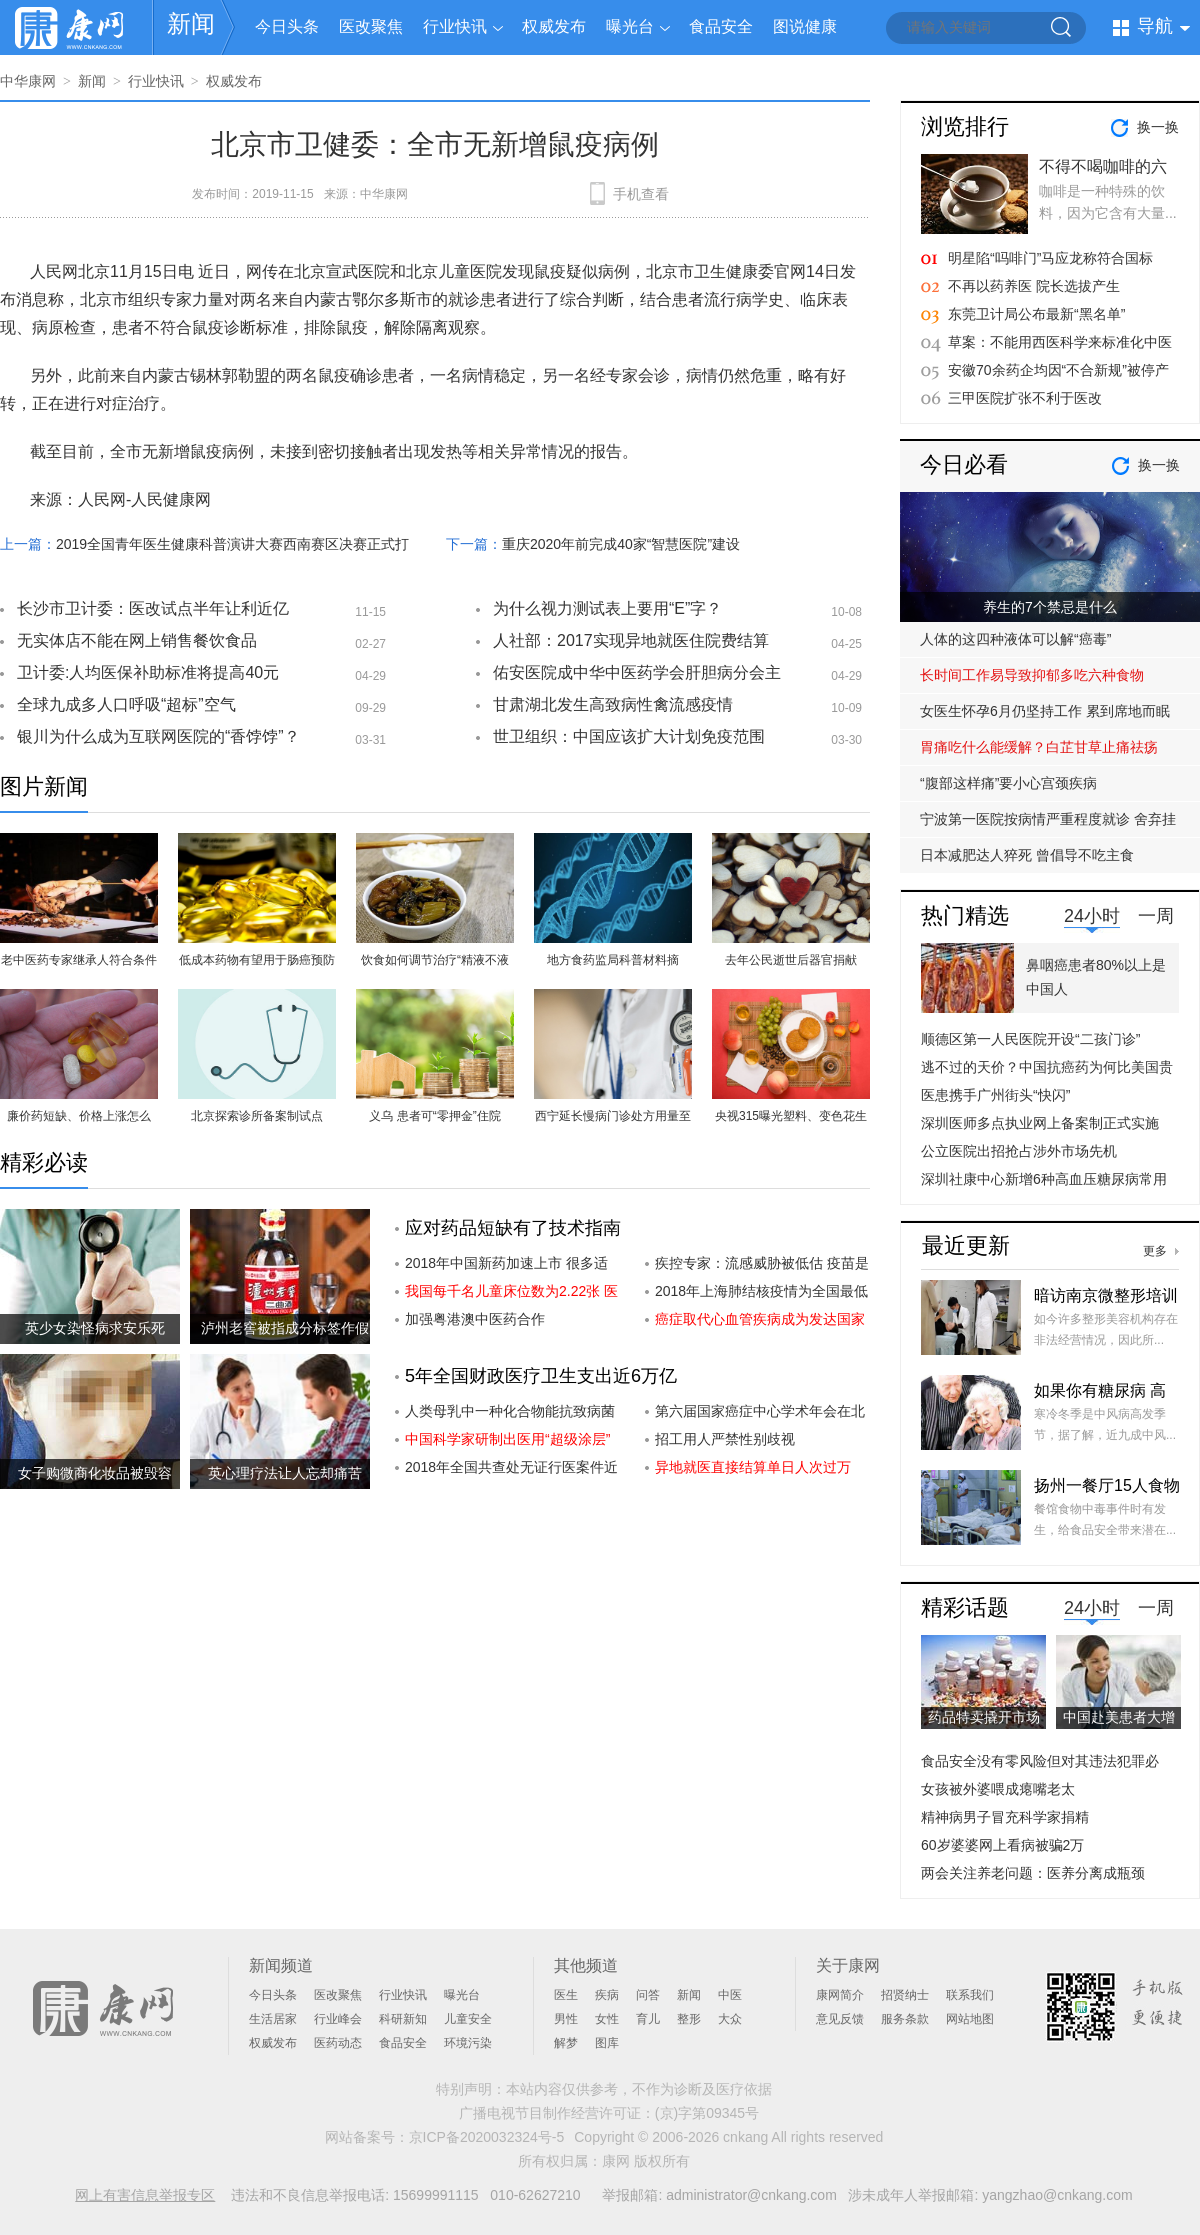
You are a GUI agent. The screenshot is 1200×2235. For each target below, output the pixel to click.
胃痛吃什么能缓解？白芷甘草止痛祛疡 (1039, 747)
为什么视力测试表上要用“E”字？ (607, 608)
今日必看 (964, 464)
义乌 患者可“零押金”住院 (434, 1116)
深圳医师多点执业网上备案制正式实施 (1040, 1123)
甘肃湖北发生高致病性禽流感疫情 (613, 704)
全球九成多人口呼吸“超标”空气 (126, 704)
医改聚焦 (371, 26)
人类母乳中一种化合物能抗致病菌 (510, 1411)
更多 (1155, 1251)
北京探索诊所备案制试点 (257, 1116)
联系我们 (970, 1995)
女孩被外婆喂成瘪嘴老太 (998, 1789)
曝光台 (630, 26)
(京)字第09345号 (707, 2113)
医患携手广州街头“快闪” (995, 1095)
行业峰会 (338, 2019)
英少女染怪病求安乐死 (95, 1328)
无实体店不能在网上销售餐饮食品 (137, 640)
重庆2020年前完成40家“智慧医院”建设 (621, 544)
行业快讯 (455, 26)
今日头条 (287, 26)
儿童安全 (468, 2019)
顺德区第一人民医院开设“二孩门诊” (1030, 1039)
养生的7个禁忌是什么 (1050, 607)
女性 (607, 2019)
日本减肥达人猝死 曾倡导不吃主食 (1027, 855)
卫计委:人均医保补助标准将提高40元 (148, 672)
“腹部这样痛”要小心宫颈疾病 (1008, 783)
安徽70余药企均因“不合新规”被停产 (1058, 370)
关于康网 (848, 1965)
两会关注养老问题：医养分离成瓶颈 (1033, 1873)
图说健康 (805, 26)
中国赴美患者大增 (1119, 1717)
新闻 (191, 23)
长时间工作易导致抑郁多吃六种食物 (1032, 675)
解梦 (566, 2043)
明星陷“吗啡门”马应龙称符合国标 (1050, 258)
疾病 (607, 1995)
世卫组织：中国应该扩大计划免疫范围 (629, 736)
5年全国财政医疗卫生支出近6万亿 (541, 1376)
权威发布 (554, 26)
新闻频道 (281, 1965)
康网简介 (840, 1995)
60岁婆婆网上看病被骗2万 (1002, 1845)
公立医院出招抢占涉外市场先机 (1019, 1151)
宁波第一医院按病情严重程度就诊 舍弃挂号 (1048, 824)
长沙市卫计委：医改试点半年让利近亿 (153, 608)
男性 (566, 2019)
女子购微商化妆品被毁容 (95, 1473)
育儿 (648, 2019)
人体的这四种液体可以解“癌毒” (1015, 639)
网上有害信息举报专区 (145, 2195)
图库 (607, 2043)
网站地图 (970, 2019)
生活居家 (273, 2019)
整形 (689, 2019)
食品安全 (721, 26)
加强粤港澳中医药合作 (475, 1319)
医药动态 (338, 2043)
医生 (566, 1995)
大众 (730, 2019)
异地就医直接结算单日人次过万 (753, 1467)
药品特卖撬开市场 (984, 1717)
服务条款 (905, 2019)
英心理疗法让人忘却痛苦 (285, 1473)
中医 (730, 1995)
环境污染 (468, 2043)
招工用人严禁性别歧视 (725, 1439)
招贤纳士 (905, 1995)
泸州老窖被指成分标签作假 (285, 1328)
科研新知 (403, 2019)
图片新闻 (44, 786)
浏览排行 (965, 126)
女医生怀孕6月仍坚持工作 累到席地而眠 (1045, 711)
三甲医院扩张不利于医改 (1025, 398)
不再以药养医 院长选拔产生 (1034, 286)
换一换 (1158, 127)
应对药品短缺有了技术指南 (513, 1228)
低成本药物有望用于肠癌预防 (257, 960)
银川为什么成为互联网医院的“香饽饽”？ (158, 736)
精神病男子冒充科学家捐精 (1005, 1817)
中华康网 (28, 81)
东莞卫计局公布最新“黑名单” (1036, 314)
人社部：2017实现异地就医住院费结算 (631, 640)
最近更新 (966, 1245)
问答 (648, 1995)
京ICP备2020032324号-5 (487, 2137)
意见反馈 (840, 2019)
